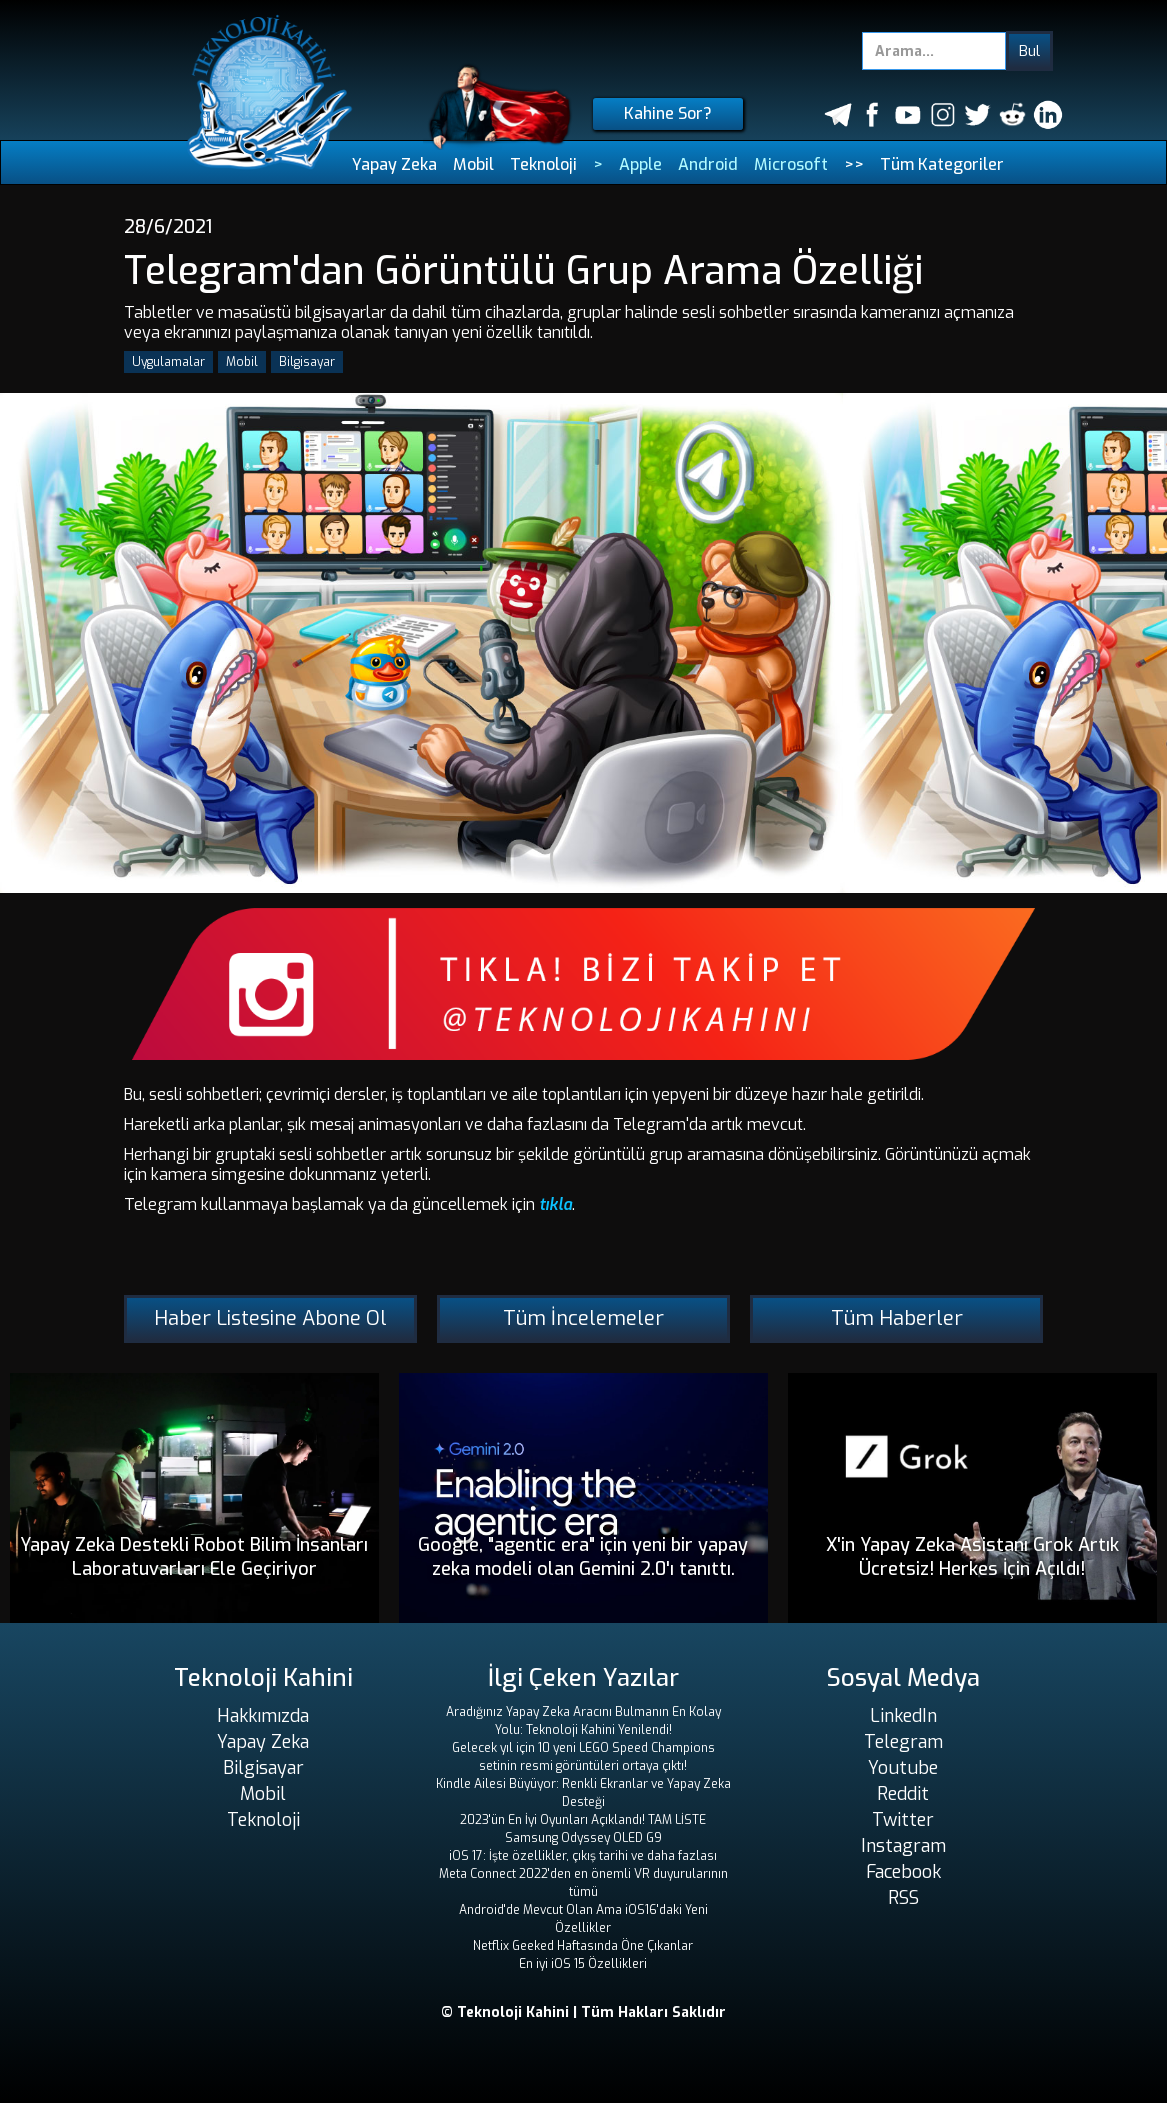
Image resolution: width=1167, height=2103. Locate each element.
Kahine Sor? (668, 113)
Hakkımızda (263, 1716)
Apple (640, 164)
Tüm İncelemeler (583, 1318)
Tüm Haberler (897, 1318)
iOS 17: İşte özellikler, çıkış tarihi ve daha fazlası (583, 1856)
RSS (903, 1898)
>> (854, 164)
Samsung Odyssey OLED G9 (583, 1838)
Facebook (903, 1872)
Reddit (903, 1794)
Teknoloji (543, 164)
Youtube (903, 1768)
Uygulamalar (168, 362)
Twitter (903, 1820)
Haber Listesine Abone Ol (270, 1318)
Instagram (903, 1846)
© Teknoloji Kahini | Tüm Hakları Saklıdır (583, 2012)
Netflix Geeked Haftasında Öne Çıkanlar (583, 1946)
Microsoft (791, 164)
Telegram (903, 1742)
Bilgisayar (307, 362)
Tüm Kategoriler (942, 164)
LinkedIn (903, 1716)
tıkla (555, 1204)
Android (708, 164)
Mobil (473, 164)
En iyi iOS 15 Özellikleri (583, 1964)
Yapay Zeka (394, 164)
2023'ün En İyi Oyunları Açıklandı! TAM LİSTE (583, 1820)
